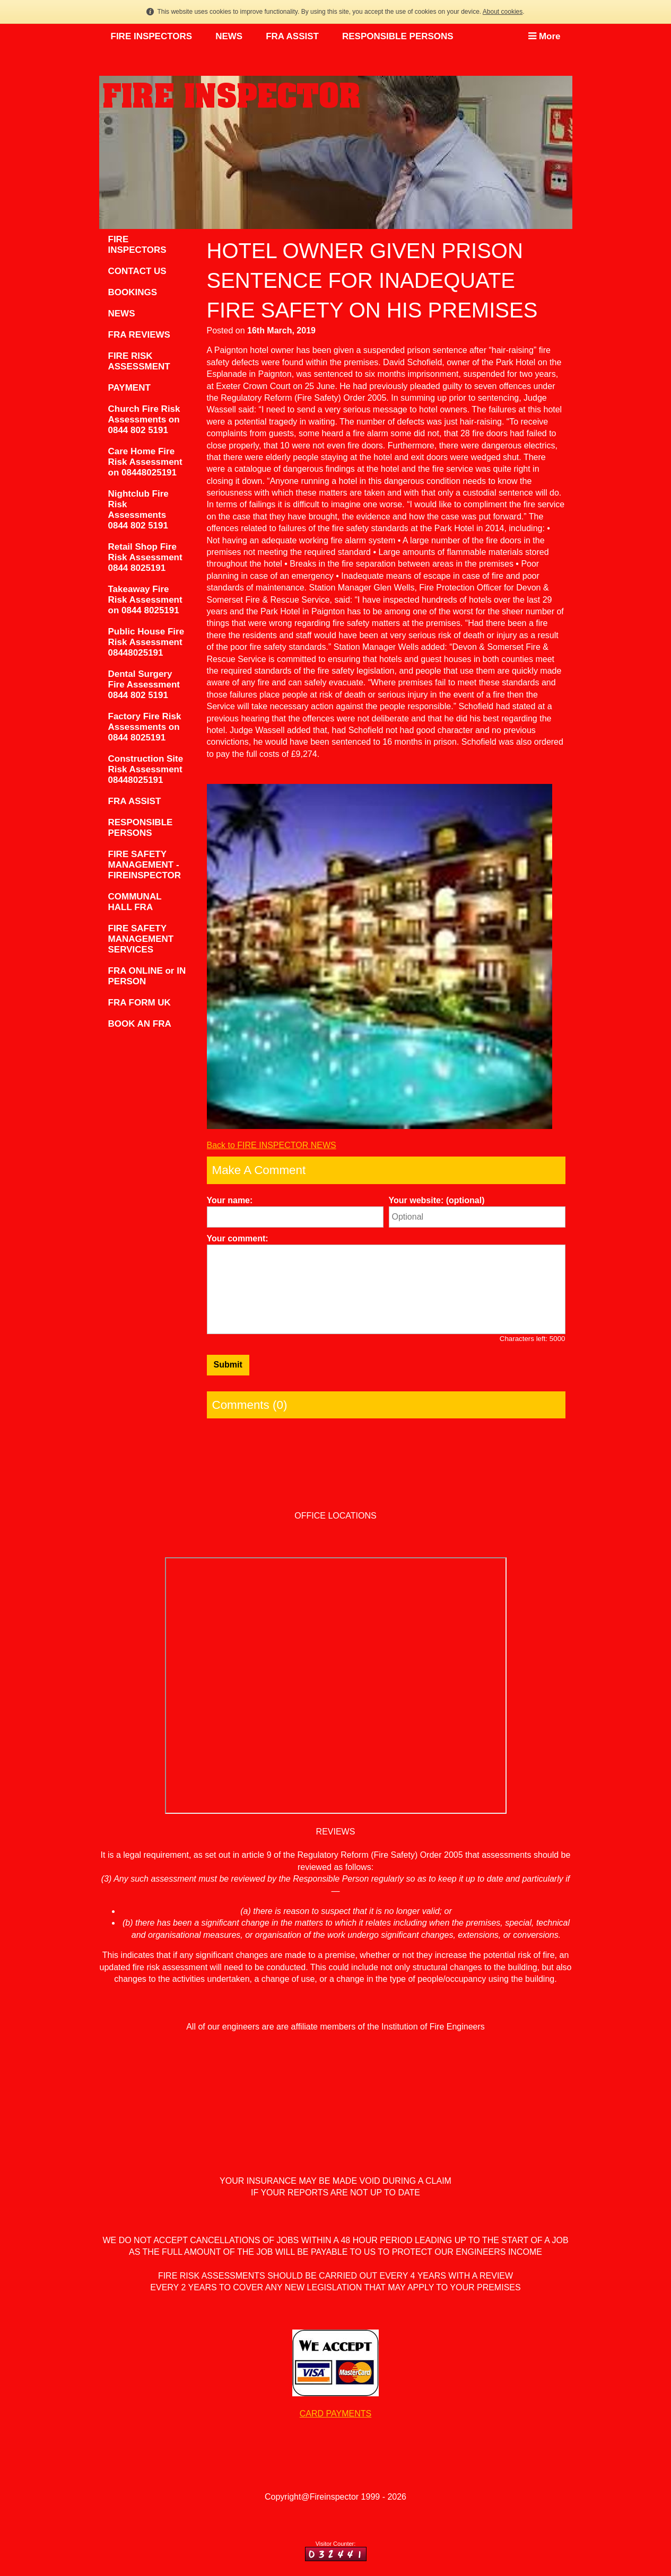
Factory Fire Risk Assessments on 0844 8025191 (144, 727)
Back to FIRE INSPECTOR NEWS (271, 1145)
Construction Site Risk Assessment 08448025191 (146, 769)
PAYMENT (129, 388)
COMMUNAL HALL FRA (135, 902)
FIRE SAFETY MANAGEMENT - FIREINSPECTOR (144, 864)
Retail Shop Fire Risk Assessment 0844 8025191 (145, 557)
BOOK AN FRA (139, 1024)
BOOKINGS (133, 292)
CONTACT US (137, 271)
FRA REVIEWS (139, 335)
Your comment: (237, 1238)
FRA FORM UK (139, 1003)
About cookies (502, 11)
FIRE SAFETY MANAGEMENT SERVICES (141, 939)
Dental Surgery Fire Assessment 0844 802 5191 (144, 684)
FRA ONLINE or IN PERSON (147, 976)
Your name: (230, 1200)
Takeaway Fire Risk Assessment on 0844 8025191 (145, 599)
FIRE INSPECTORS (152, 36)
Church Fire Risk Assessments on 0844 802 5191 (144, 419)
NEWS (228, 36)
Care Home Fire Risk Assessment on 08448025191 (145, 462)
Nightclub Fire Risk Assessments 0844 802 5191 (138, 510)
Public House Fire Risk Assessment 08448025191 (146, 642)
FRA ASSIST (292, 36)
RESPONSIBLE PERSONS (398, 36)
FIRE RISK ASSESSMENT (139, 361)
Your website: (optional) (437, 1200)
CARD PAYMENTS (335, 2413)
